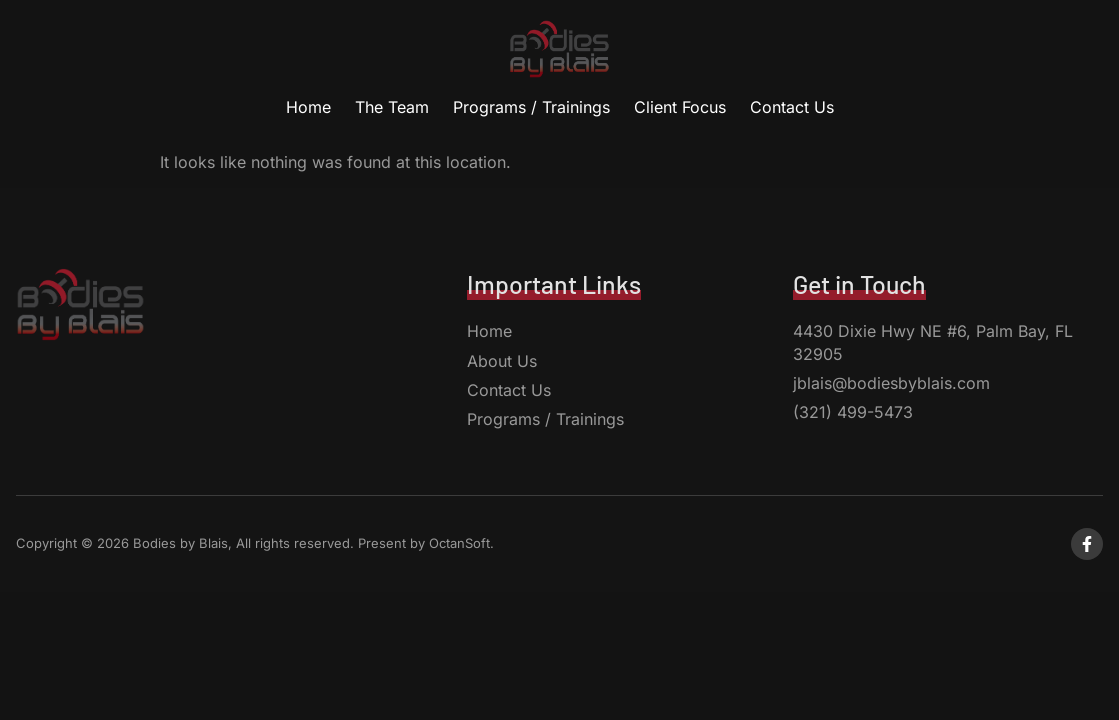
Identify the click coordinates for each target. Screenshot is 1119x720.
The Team (392, 107)
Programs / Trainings (531, 107)
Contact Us (792, 107)
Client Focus (680, 107)
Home (308, 107)
